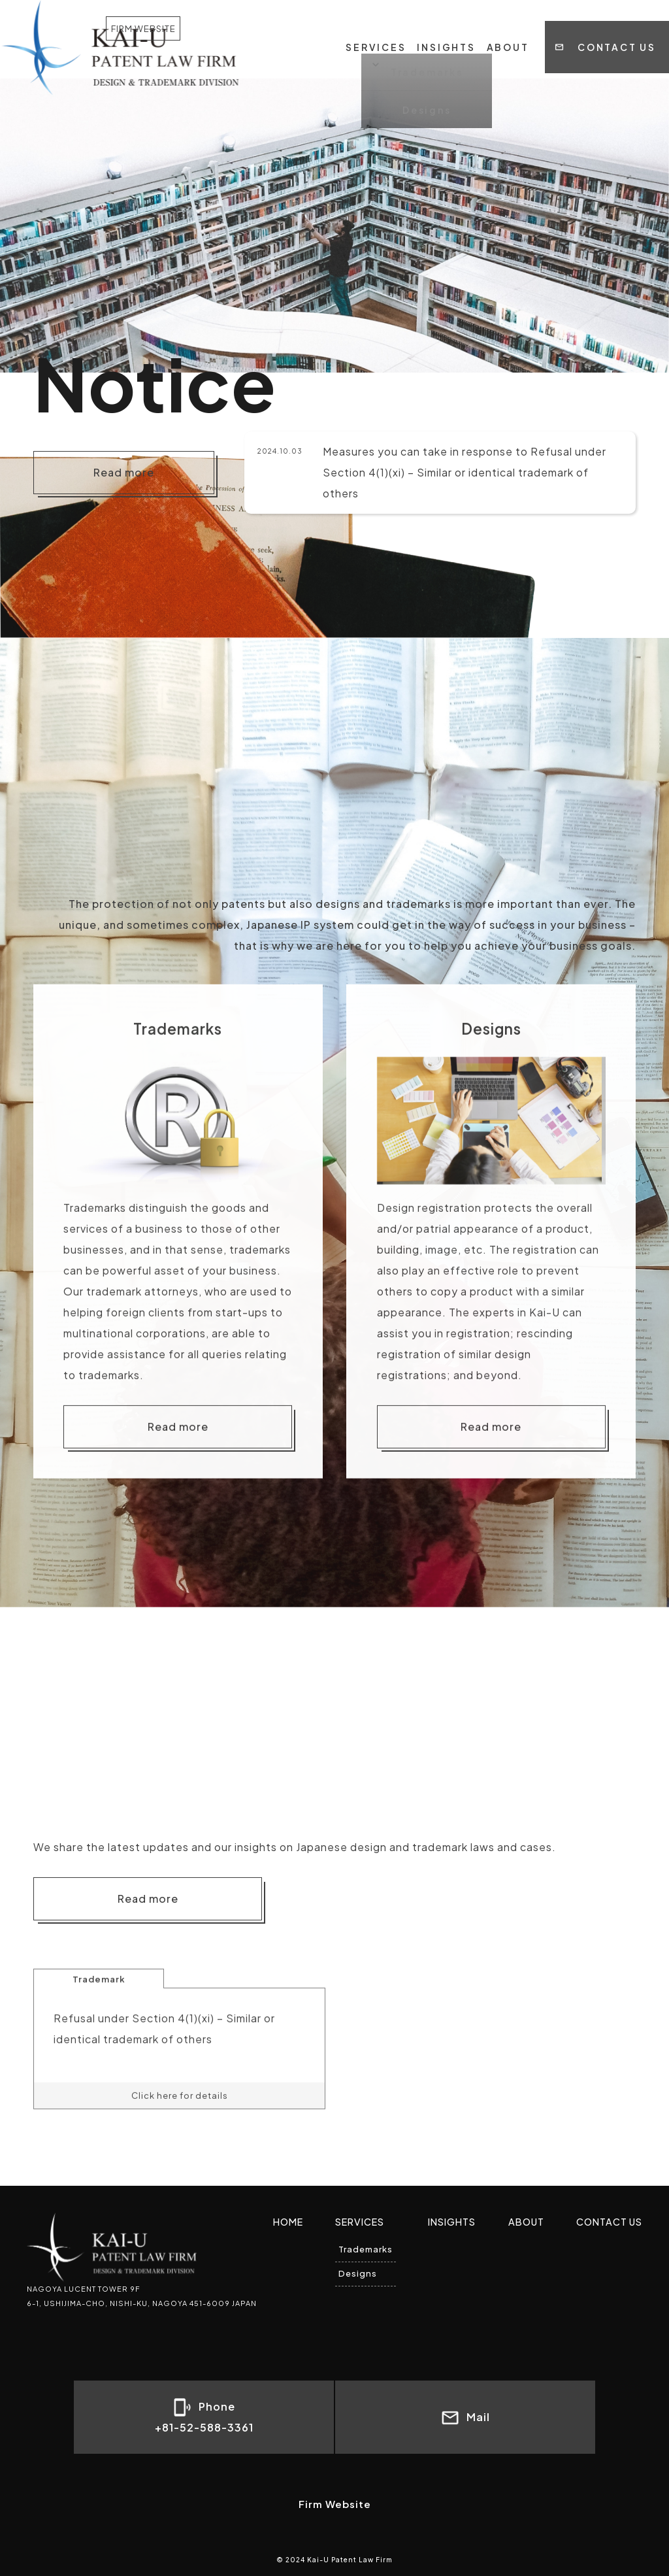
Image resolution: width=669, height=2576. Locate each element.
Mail (465, 2418)
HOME (288, 2222)
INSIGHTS (446, 26)
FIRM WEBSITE (216, 32)
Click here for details (179, 2138)
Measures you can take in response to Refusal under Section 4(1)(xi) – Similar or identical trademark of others (464, 472)
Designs (357, 2273)
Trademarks (365, 2249)
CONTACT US (617, 26)
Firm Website (335, 2504)
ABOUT (508, 26)
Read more (123, 472)
